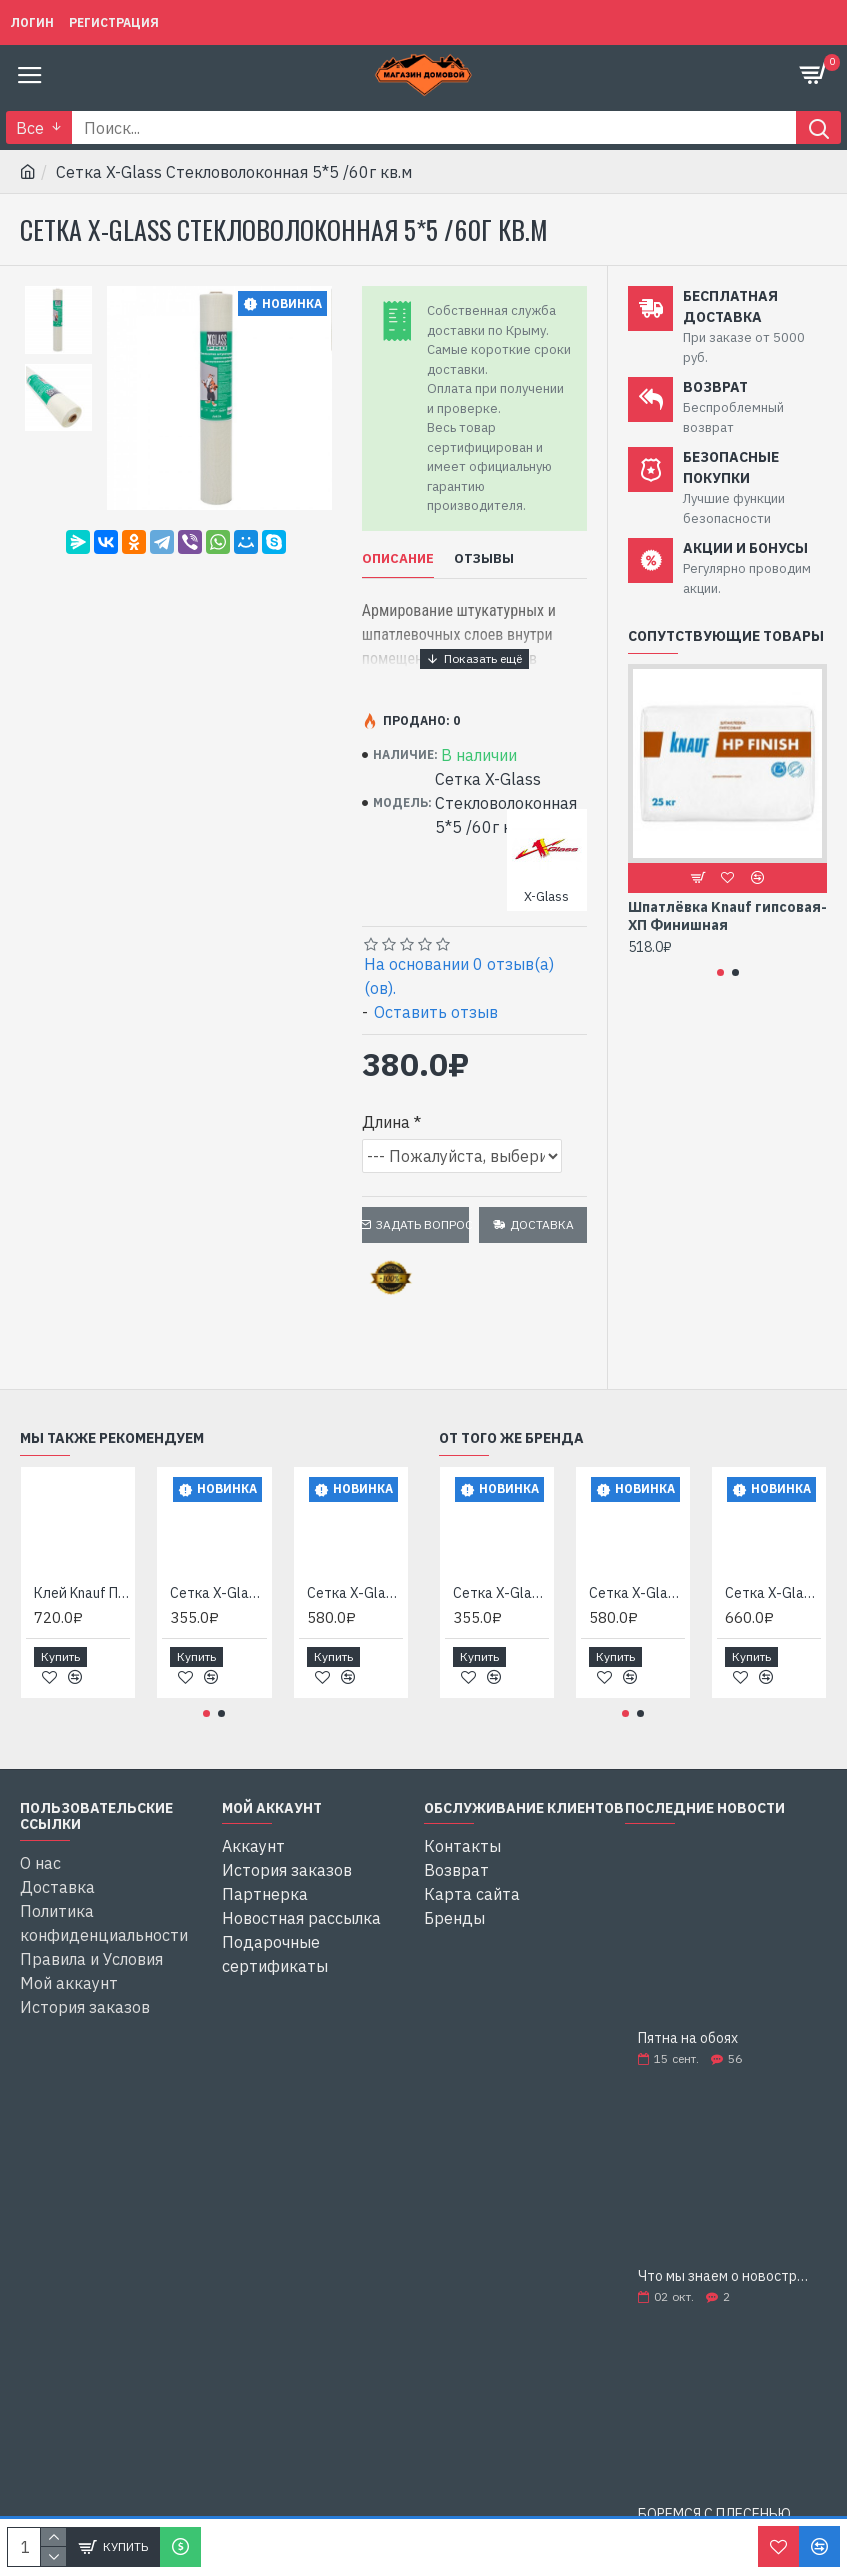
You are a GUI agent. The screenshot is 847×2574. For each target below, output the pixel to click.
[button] (720, 972)
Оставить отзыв (436, 1012)
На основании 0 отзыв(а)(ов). (459, 976)
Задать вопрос (423, 1224)
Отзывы (484, 559)
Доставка (542, 1224)
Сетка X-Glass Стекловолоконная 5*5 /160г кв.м (773, 1593)
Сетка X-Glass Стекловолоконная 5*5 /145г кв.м (355, 1593)
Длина (386, 1122)
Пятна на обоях (688, 2038)
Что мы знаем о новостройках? (726, 2276)
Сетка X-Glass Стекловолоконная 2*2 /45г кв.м (218, 1593)
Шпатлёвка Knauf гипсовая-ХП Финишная (727, 916)
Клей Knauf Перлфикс (82, 1593)
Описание (398, 559)
